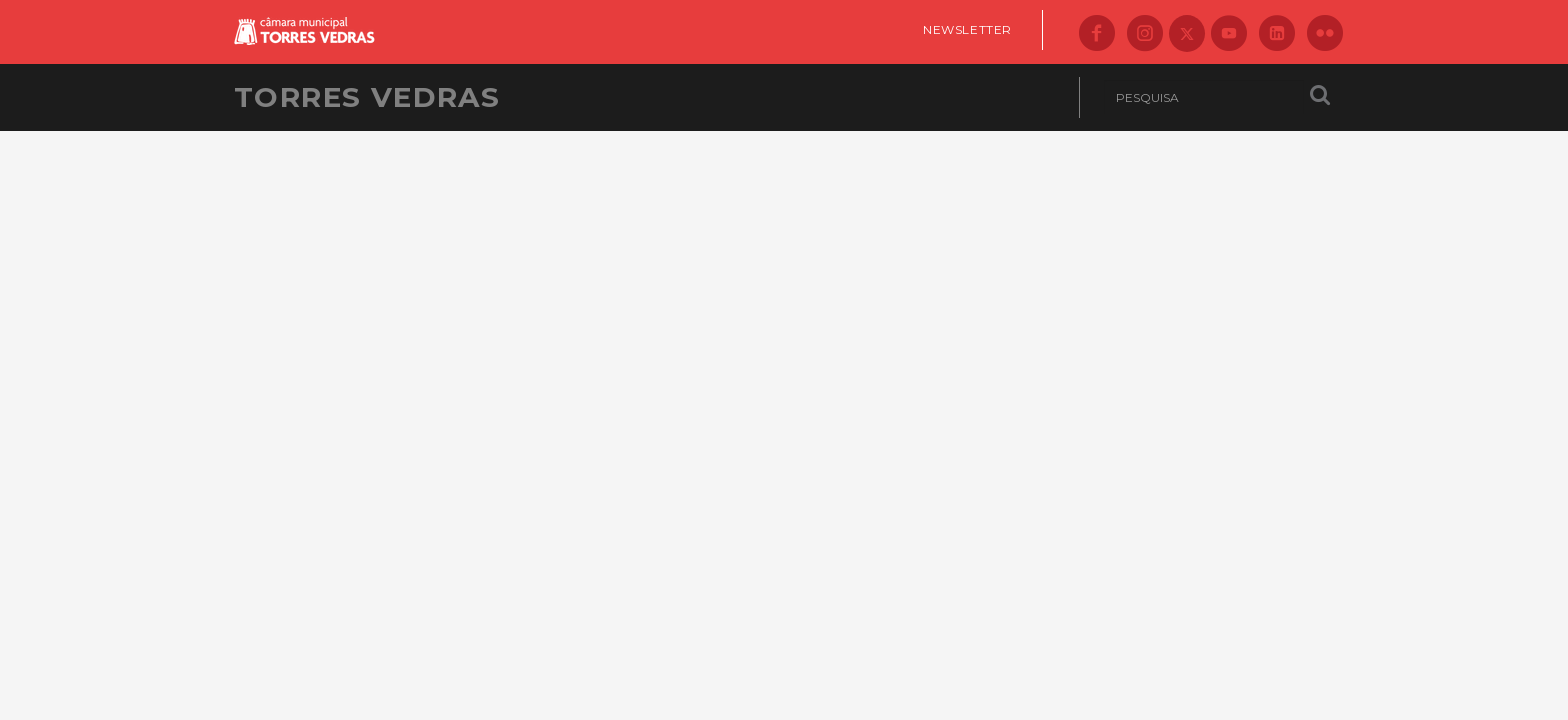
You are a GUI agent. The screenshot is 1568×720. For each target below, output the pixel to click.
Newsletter (967, 29)
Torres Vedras (367, 97)
